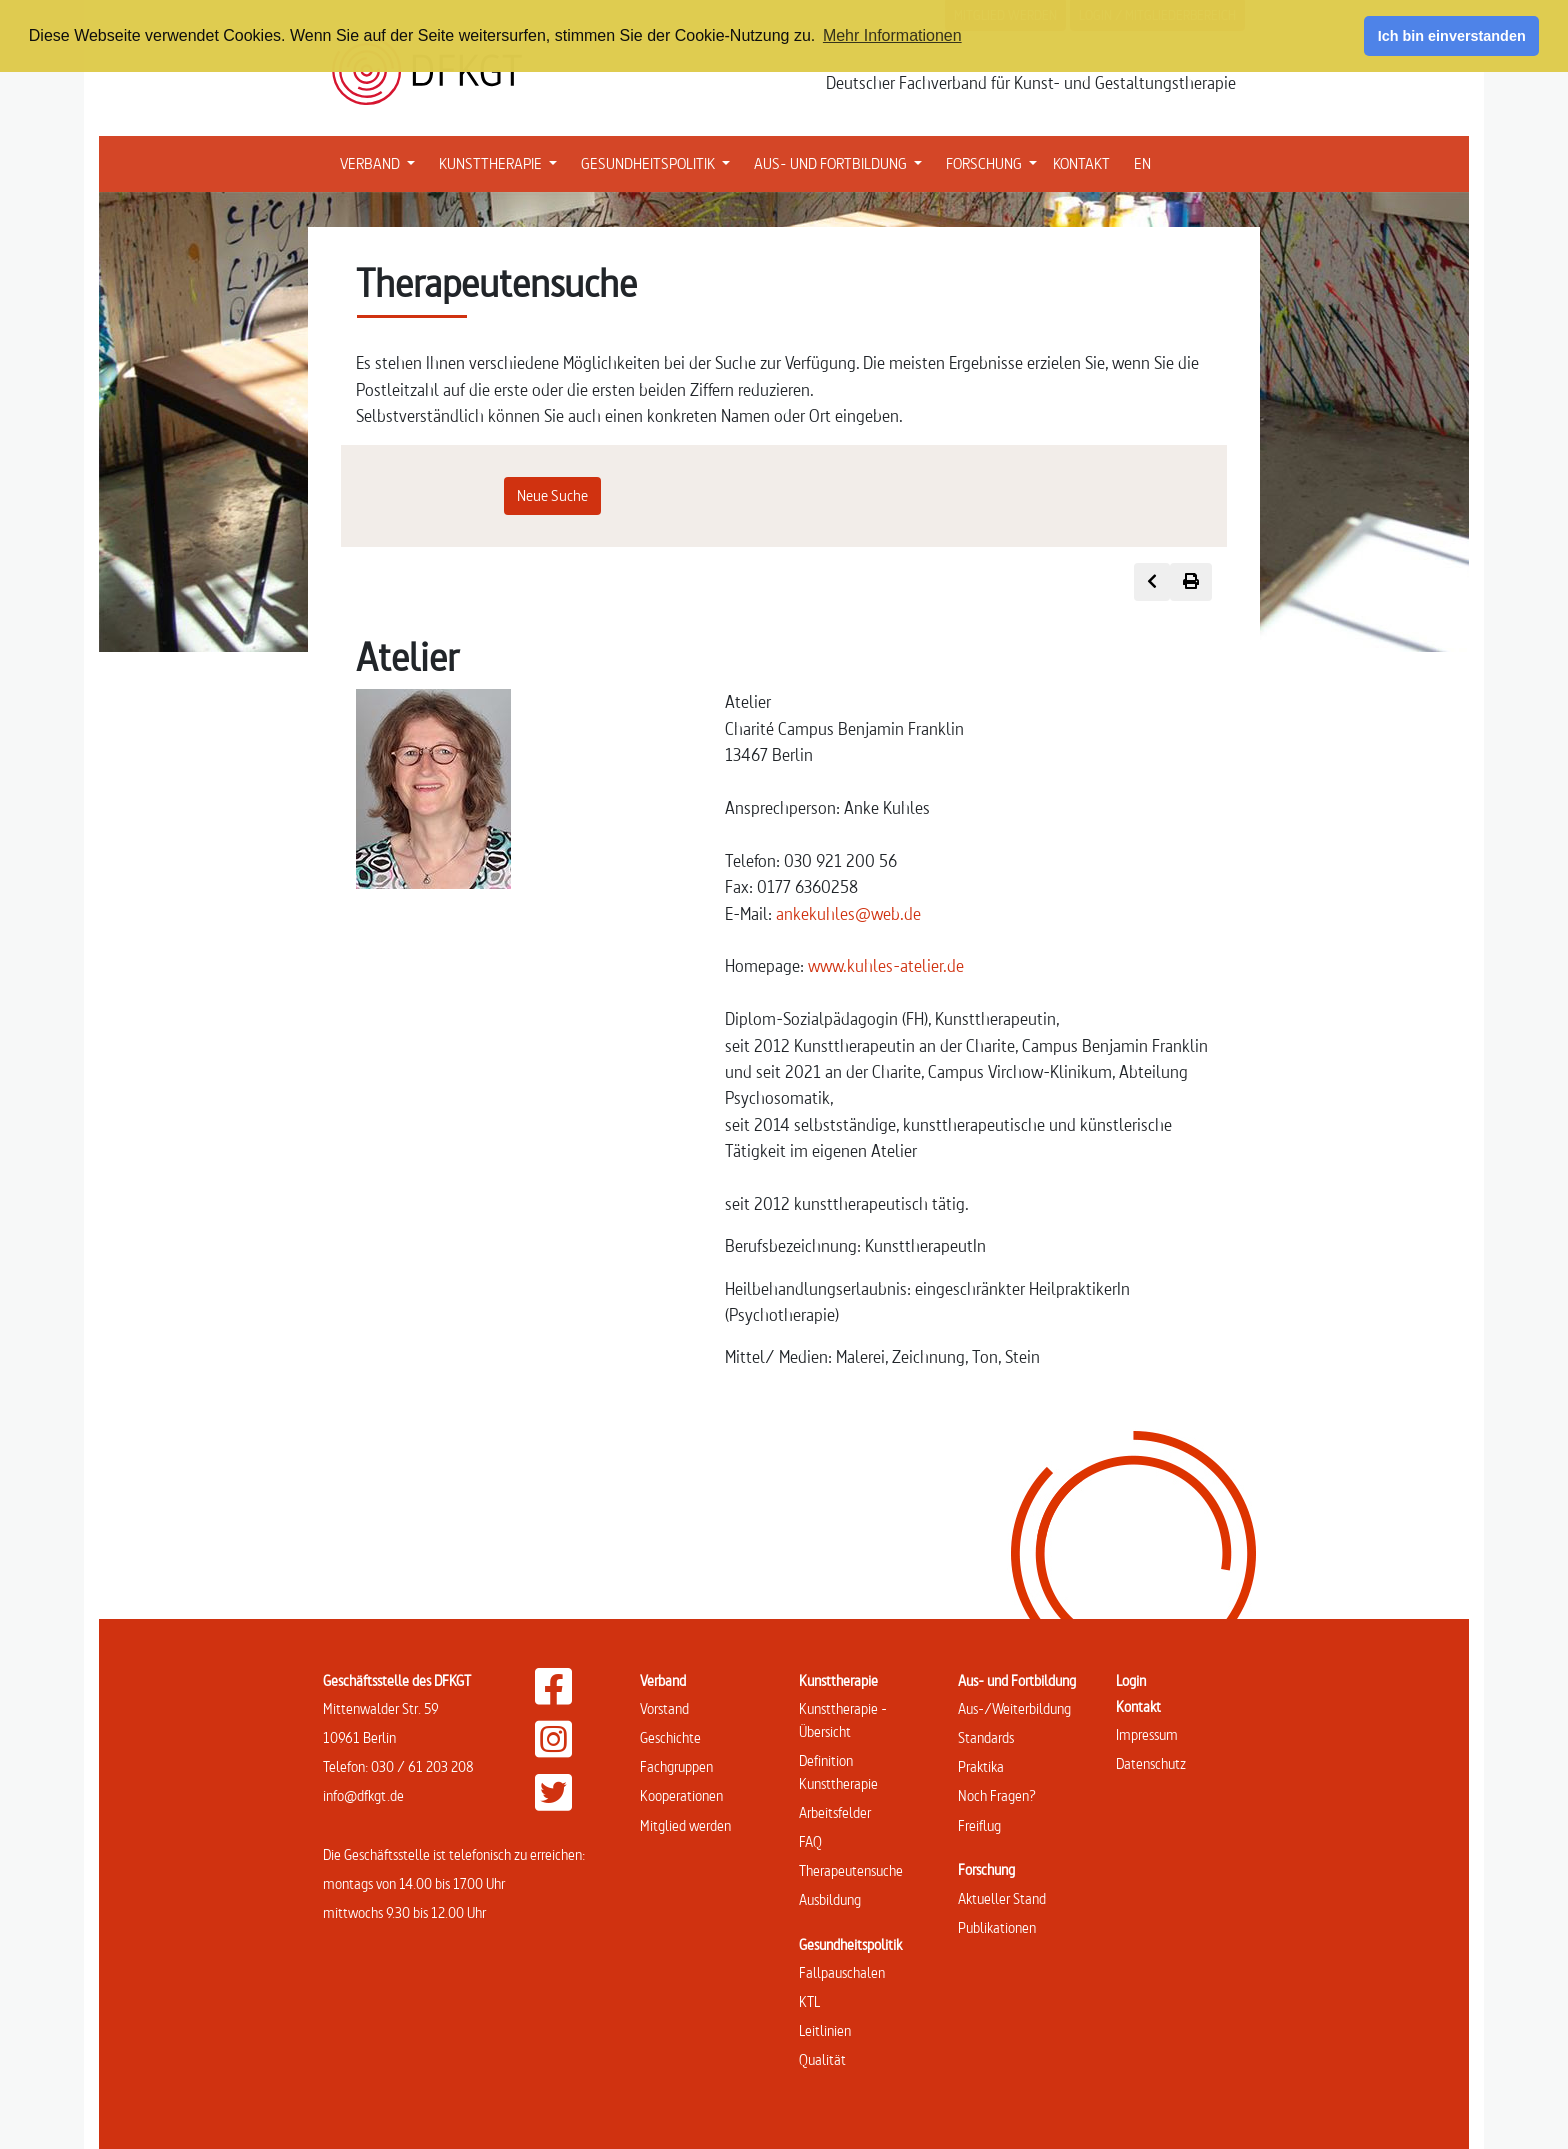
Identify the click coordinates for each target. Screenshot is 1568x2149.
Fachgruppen (676, 1766)
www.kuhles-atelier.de (886, 965)
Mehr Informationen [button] (892, 35)
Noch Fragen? (997, 1795)
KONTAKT (1081, 163)
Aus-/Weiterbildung (1014, 1708)
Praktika (981, 1766)
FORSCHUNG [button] (995, 162)
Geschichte (670, 1737)
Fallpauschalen (842, 1972)
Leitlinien (825, 2030)
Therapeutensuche (851, 1870)
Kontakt (1138, 1706)
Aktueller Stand (1002, 1898)
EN (1142, 163)
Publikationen (997, 1927)
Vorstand (664, 1708)
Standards (986, 1737)
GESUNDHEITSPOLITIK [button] (659, 162)
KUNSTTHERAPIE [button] (502, 162)
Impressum (1147, 1734)
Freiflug (979, 1825)
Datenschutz (1151, 1763)
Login (1131, 1680)
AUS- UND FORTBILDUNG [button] (842, 162)
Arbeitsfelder (835, 1812)
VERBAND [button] (381, 162)
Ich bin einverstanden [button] (1452, 36)
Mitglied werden (685, 1825)
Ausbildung (830, 1899)
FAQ (810, 1841)
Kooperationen (681, 1795)
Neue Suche (552, 495)
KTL (809, 2001)
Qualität (822, 2059)
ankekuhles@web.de (848, 913)
